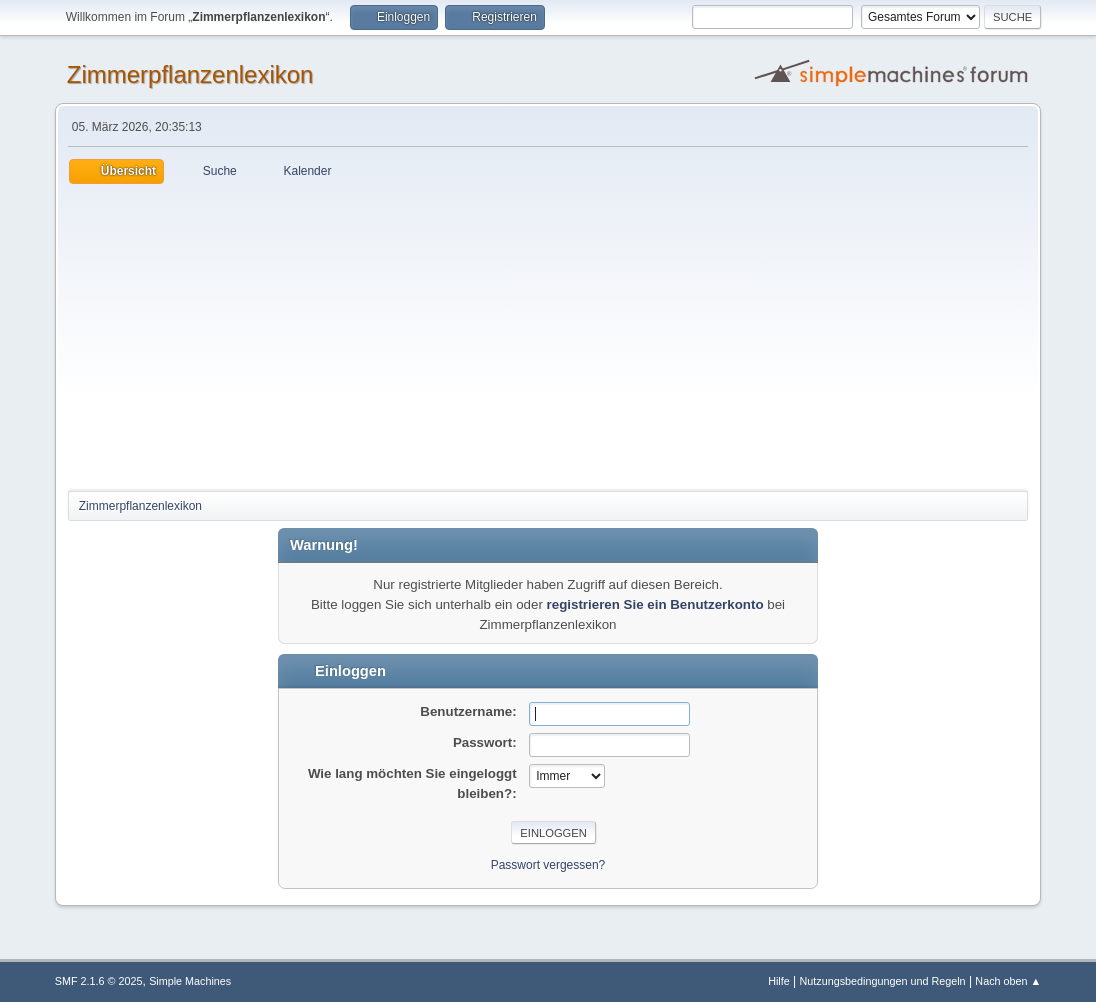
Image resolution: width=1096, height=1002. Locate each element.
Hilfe (779, 981)
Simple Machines (190, 981)
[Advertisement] (548, 334)
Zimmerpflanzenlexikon (190, 74)
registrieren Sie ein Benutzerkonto (655, 604)
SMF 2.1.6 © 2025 (99, 981)
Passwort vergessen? (548, 865)
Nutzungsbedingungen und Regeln (883, 981)
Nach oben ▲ (1008, 981)
